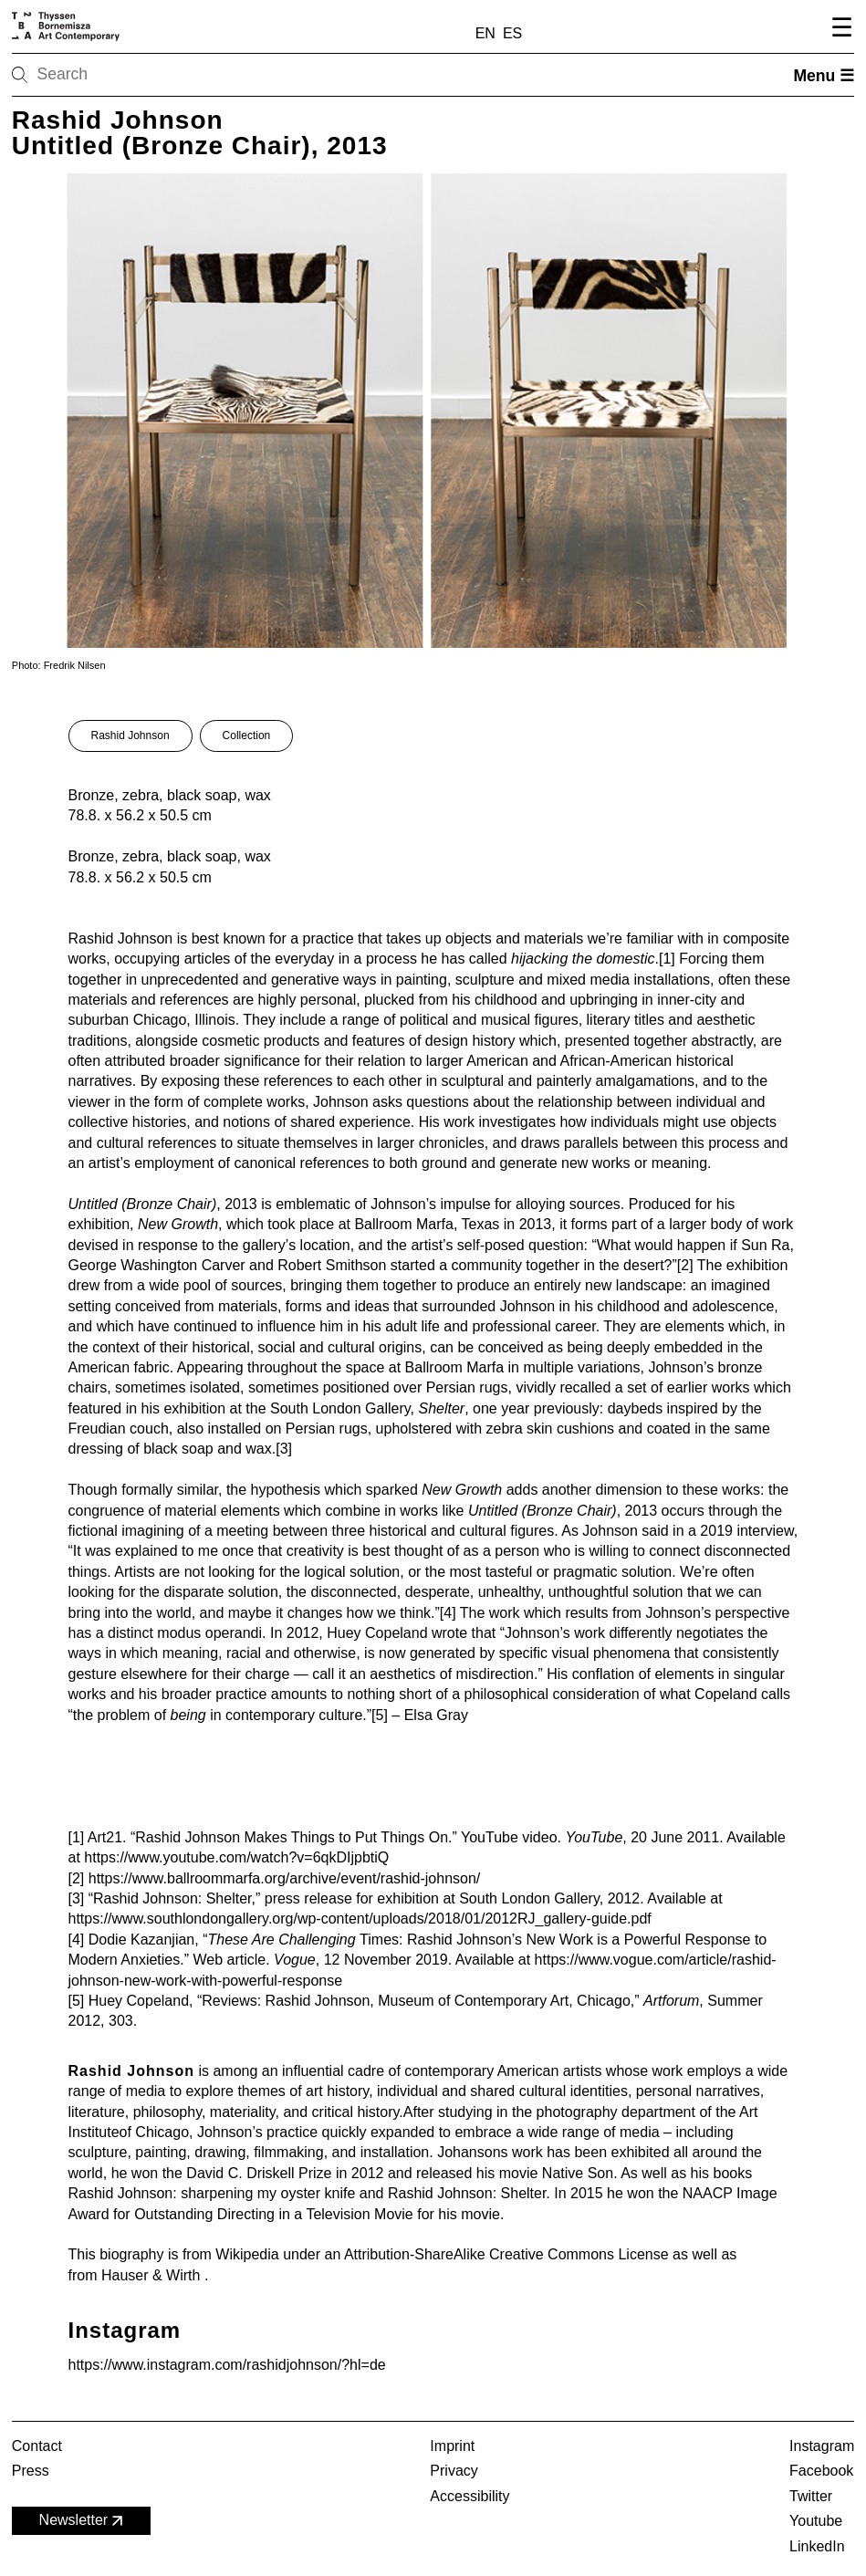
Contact (37, 2446)
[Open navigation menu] (839, 30)
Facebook (821, 2470)
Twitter (810, 2496)
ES (512, 33)
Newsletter (83, 2520)
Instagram (821, 2446)
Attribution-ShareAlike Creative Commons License (506, 2254)
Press (30, 2470)
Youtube (815, 2521)
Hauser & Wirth (152, 2275)
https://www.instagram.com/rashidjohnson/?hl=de (227, 2365)
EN (485, 33)
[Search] (78, 75)
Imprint (452, 2446)
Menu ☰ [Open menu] (823, 76)
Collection (247, 735)
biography (131, 2254)
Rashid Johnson (130, 735)
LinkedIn (817, 2546)
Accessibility (469, 2496)
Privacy (453, 2470)
